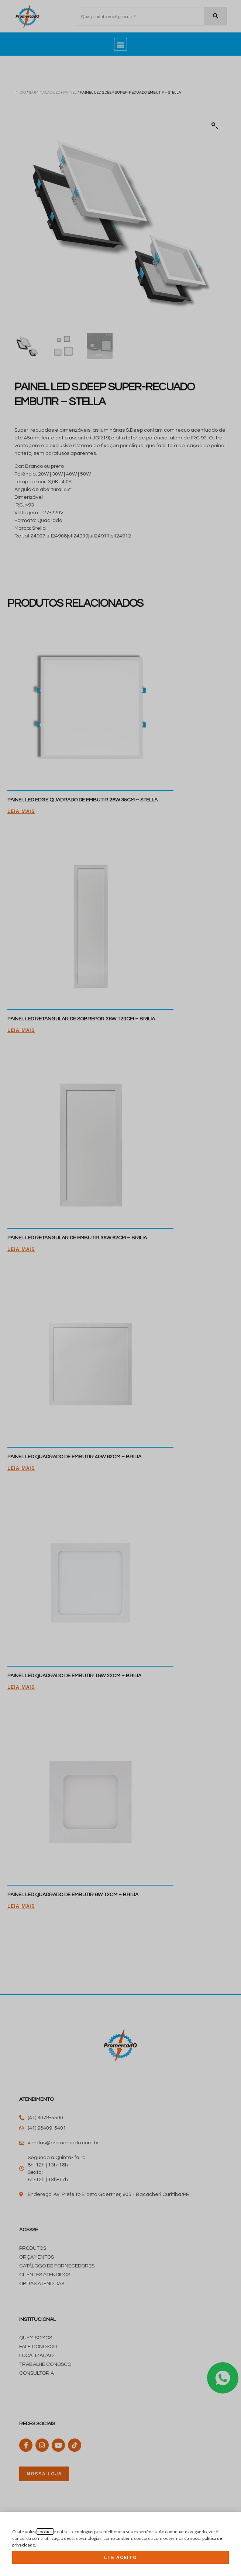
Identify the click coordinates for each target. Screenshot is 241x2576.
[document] (120, 1288)
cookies (45, 2531)
